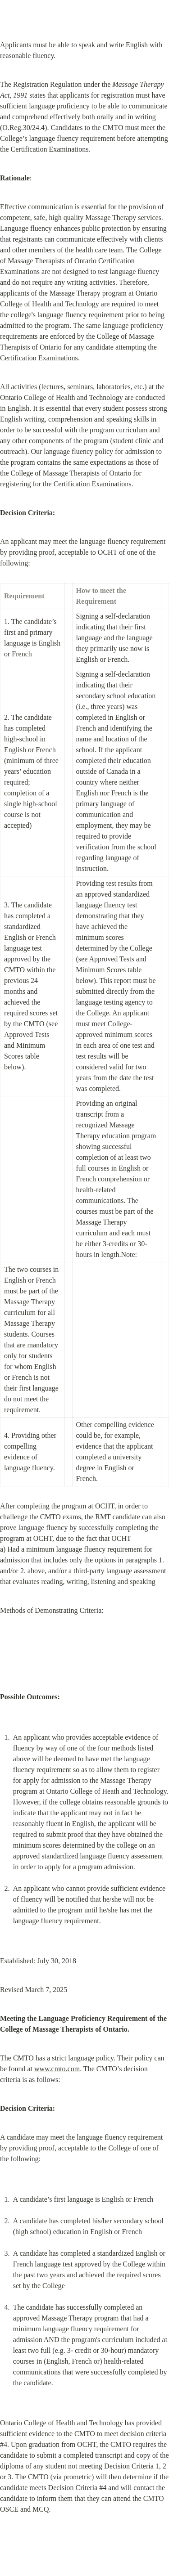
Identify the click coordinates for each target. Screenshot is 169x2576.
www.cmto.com (57, 2069)
